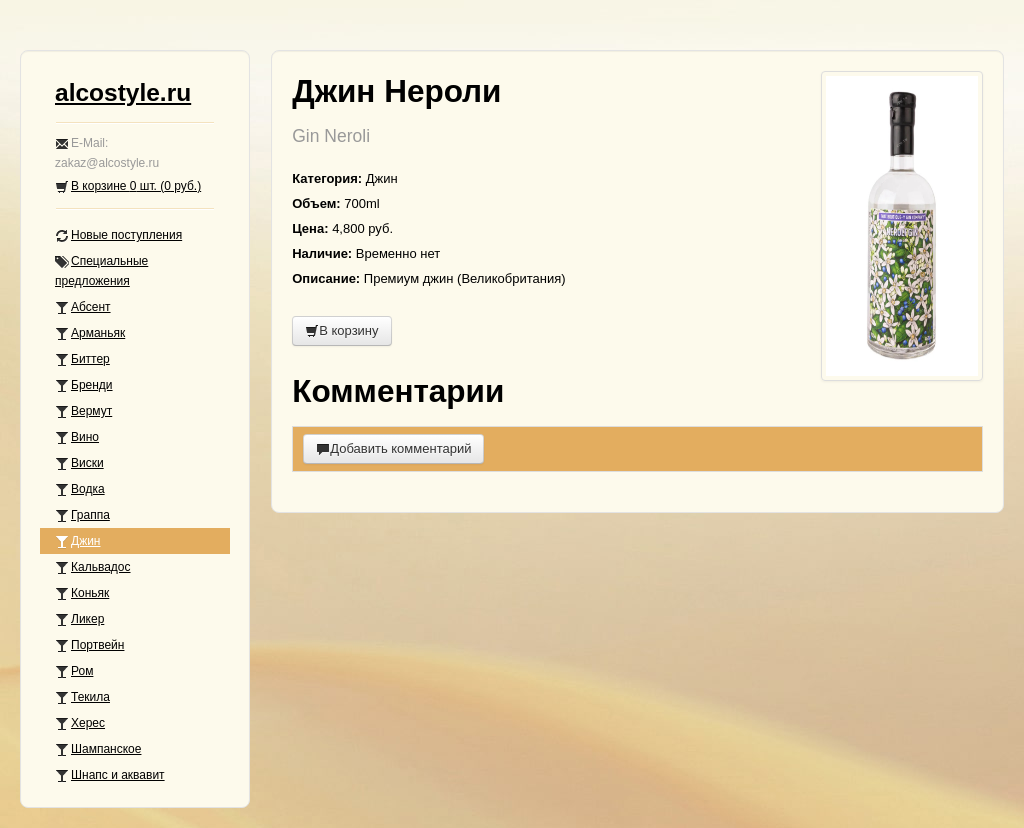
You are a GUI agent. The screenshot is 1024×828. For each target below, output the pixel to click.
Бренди (84, 385)
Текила (82, 697)
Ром (74, 671)
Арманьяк (90, 333)
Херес (80, 723)
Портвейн (89, 645)
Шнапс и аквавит (110, 775)
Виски (79, 463)
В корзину (341, 330)
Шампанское (98, 749)
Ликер (79, 619)
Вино (77, 437)
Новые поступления (118, 235)
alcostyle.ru (123, 92)
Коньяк (82, 593)
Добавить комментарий (393, 448)
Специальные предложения (101, 271)
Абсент (83, 307)
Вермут (83, 411)
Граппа (82, 515)
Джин (77, 541)
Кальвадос (93, 567)
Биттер (82, 359)
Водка (80, 489)
